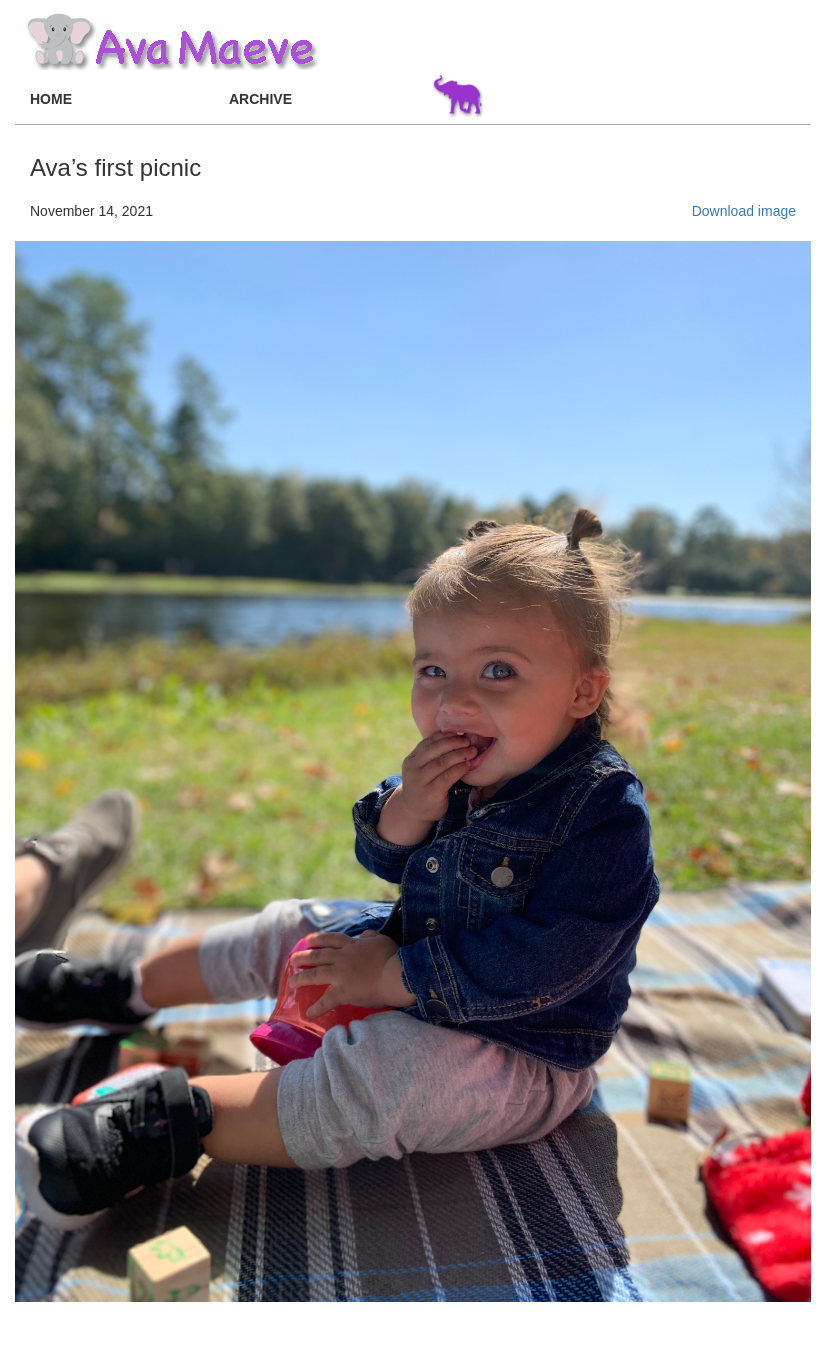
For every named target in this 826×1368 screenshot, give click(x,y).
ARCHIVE (260, 99)
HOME (51, 99)
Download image (744, 211)
